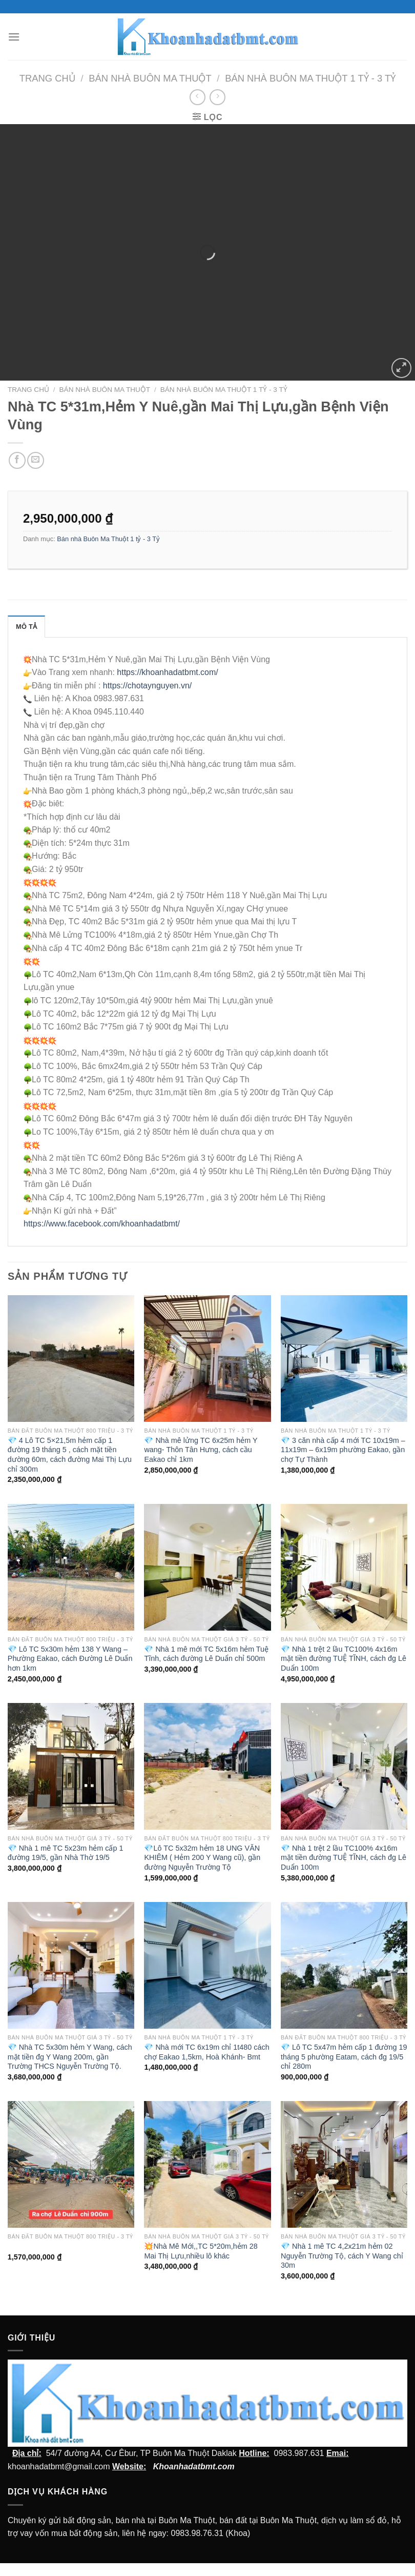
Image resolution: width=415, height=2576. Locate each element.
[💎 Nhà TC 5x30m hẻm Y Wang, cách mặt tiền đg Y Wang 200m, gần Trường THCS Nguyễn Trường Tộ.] (71, 1965)
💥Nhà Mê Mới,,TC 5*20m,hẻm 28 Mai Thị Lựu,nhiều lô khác (200, 2251)
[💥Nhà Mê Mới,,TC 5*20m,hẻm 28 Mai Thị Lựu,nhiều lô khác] (207, 2164)
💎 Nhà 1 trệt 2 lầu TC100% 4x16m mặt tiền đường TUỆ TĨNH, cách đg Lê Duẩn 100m (343, 1658)
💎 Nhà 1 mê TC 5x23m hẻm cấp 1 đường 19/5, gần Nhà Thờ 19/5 (65, 1853)
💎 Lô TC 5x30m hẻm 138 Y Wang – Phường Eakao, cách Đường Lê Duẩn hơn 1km (70, 1658)
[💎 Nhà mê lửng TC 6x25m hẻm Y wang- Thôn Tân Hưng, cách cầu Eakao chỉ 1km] (207, 1358)
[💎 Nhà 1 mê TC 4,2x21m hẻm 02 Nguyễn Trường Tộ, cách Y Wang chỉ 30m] (344, 2164)
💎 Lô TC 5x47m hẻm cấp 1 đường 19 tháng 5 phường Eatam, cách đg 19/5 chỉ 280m (344, 2056)
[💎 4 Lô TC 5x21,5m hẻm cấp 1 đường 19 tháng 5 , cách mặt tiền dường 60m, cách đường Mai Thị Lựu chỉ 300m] (71, 1358)
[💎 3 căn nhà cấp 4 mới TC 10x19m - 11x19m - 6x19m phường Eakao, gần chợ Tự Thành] (344, 1358)
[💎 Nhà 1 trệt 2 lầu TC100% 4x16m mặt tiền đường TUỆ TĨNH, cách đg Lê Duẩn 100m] (344, 1567)
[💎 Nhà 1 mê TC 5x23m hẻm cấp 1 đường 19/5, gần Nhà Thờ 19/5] (71, 1766)
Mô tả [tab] (26, 626)
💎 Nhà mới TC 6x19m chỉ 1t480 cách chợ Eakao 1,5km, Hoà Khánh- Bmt (206, 2052)
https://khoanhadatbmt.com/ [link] (167, 672)
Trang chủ (47, 78)
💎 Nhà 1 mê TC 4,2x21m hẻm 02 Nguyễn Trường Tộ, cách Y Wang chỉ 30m (342, 2255)
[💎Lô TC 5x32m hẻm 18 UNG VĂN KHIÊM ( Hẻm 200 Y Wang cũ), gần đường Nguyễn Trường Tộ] (207, 1766)
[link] (102, 1223)
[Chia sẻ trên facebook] (17, 460)
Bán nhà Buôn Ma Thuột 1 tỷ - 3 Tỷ (310, 78)
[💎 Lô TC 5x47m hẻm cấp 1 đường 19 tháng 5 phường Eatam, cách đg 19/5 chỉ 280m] (344, 1965)
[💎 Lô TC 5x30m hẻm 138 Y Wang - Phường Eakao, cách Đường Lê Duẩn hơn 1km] (71, 1567)
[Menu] (14, 36)
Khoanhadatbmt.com (194, 2466)
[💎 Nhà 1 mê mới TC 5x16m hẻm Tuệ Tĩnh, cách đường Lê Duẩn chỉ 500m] (207, 1567)
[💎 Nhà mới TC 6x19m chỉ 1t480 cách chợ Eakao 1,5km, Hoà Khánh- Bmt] (207, 1965)
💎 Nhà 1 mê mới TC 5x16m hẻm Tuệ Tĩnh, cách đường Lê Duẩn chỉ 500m (206, 1654)
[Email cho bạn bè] (35, 460)
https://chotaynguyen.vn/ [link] (147, 685)
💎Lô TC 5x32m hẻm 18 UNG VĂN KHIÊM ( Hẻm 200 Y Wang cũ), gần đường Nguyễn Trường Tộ (202, 1857)
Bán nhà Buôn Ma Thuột (150, 78)
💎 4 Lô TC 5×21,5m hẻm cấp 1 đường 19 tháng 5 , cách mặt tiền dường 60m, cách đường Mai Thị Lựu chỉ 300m (70, 1454)
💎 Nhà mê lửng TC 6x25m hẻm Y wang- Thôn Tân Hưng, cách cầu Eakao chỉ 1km (200, 1449)
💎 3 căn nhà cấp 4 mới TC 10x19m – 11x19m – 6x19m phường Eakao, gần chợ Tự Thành (343, 1449)
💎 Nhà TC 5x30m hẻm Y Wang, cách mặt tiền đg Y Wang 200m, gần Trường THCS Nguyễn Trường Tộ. (70, 2056)
